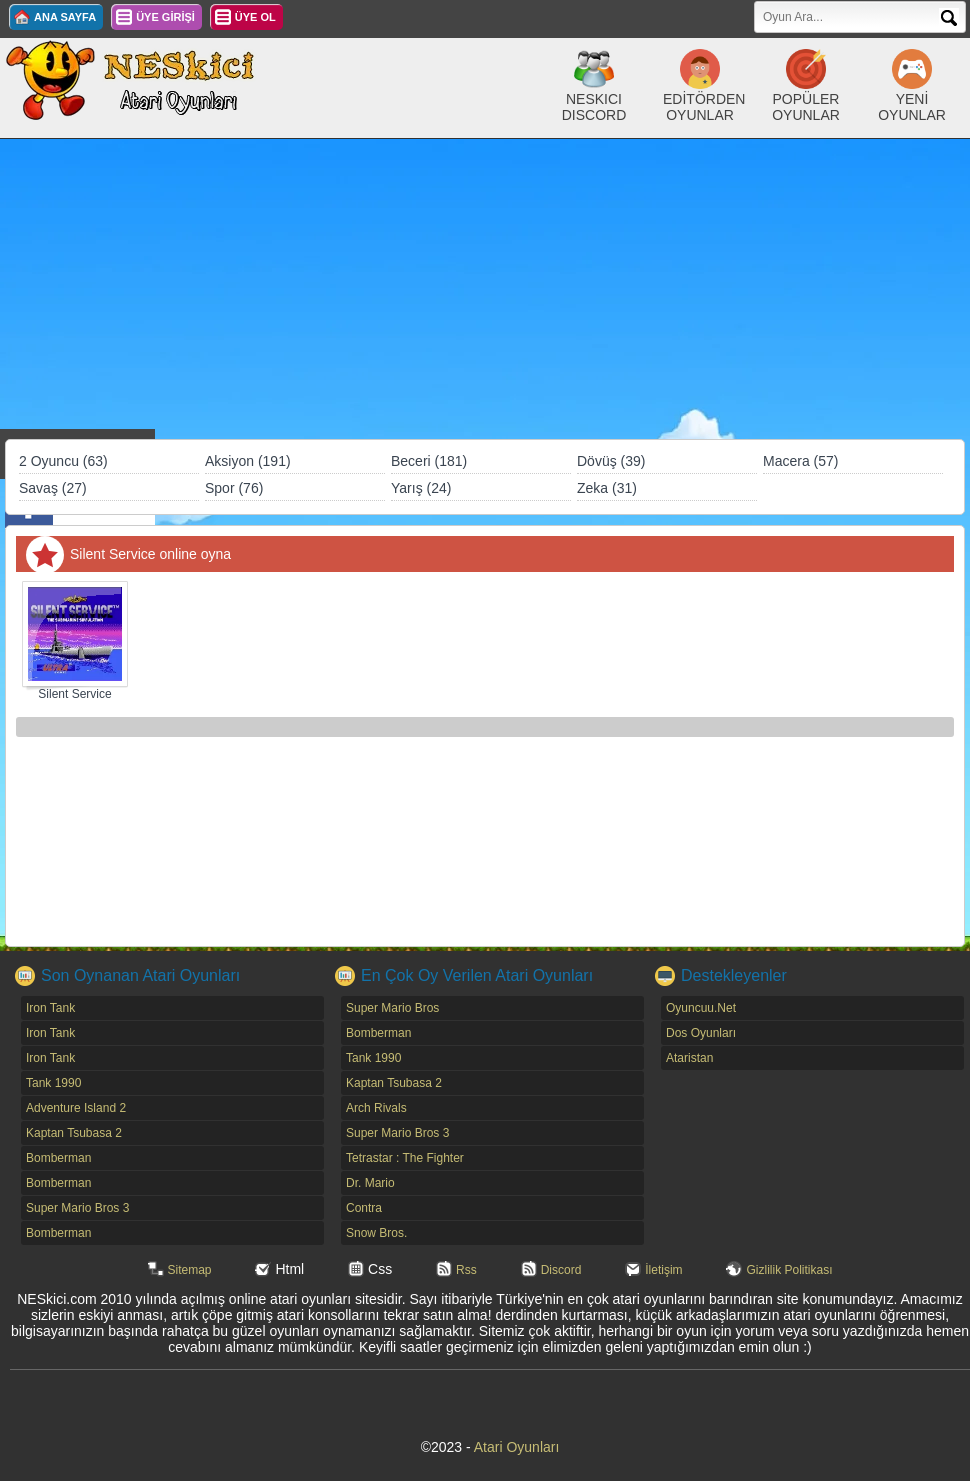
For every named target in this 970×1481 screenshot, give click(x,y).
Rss (466, 1270)
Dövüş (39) (611, 461)
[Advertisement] (485, 289)
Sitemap (190, 1270)
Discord (561, 1270)
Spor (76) (234, 488)
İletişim (663, 1270)
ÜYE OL (255, 17)
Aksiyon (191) (248, 461)
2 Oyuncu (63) (63, 461)
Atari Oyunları (517, 1447)
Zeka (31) (607, 488)
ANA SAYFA (65, 17)
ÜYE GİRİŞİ (165, 17)
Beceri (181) (429, 461)
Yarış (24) (421, 488)
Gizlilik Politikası (789, 1270)
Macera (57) (800, 461)
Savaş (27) (53, 488)
